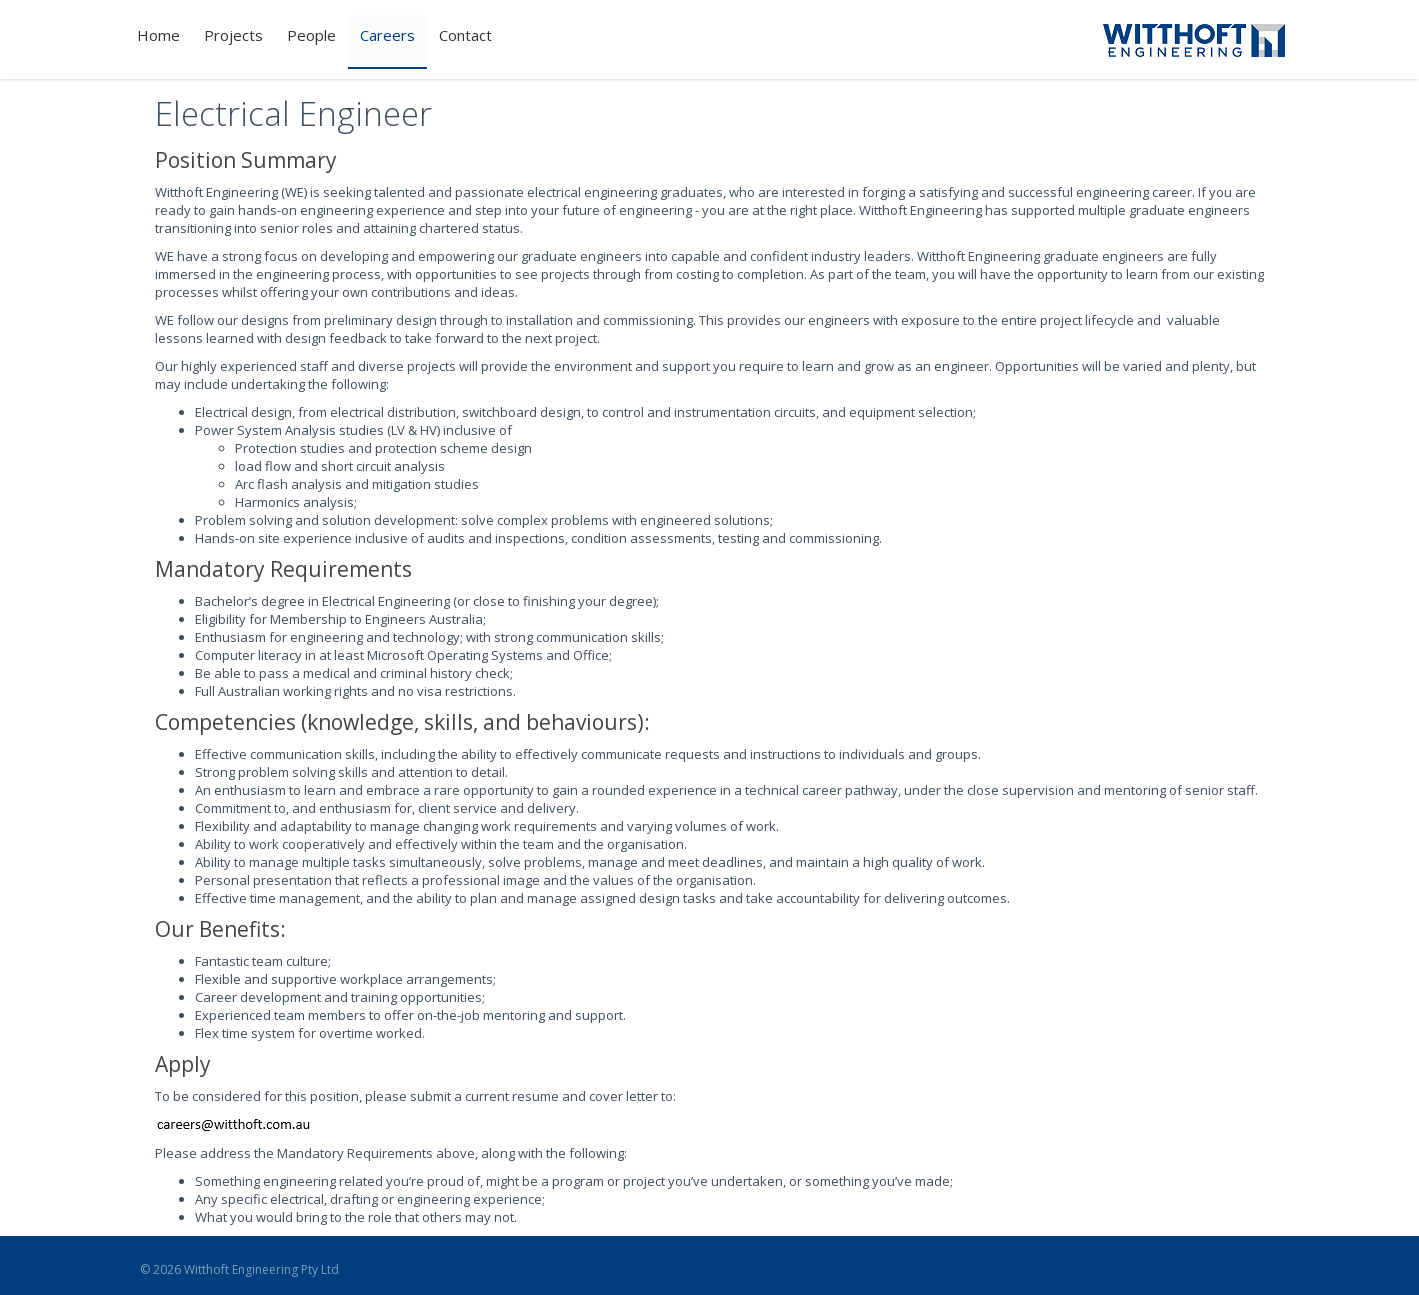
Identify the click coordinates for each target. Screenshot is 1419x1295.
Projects (233, 35)
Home (158, 35)
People (311, 35)
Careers (387, 35)
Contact (465, 35)
